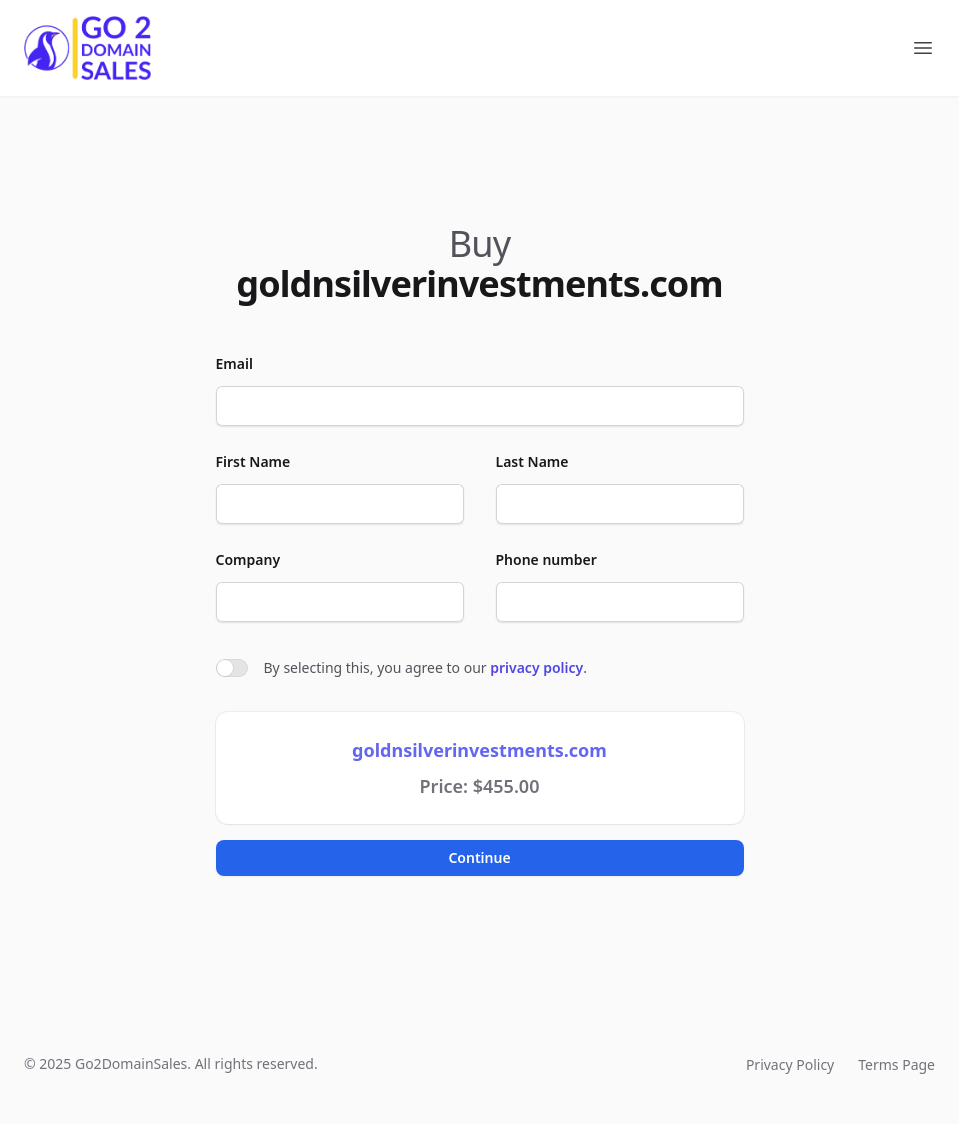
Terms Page (896, 1064)
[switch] (232, 668)
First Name (253, 461)
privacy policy (536, 667)
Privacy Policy (790, 1064)
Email (234, 363)
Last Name (532, 461)
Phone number (546, 559)
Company (248, 559)
